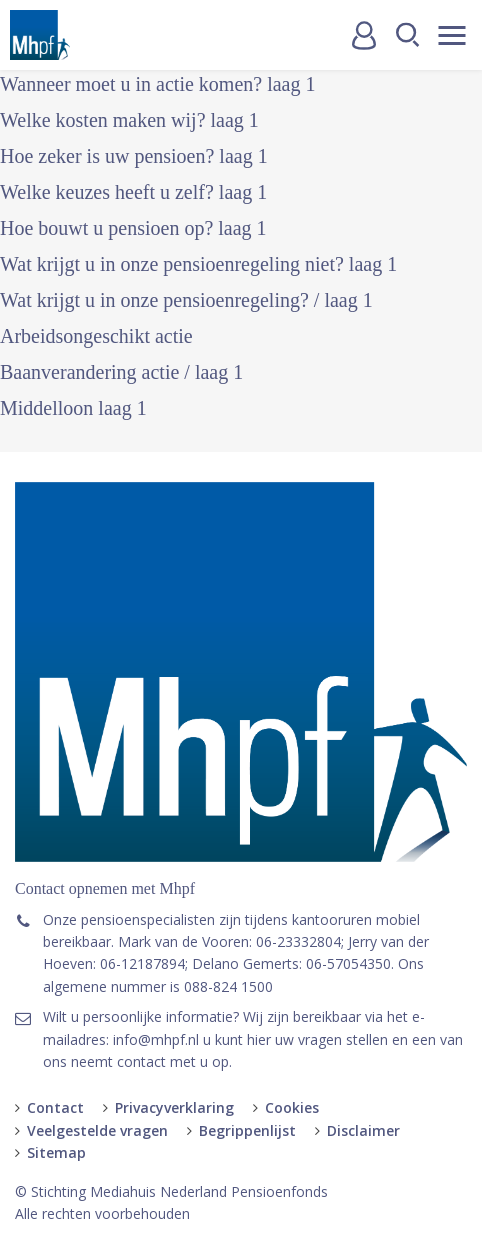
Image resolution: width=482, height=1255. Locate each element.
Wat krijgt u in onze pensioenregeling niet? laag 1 (198, 264)
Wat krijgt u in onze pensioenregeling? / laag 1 (186, 300)
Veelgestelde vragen (97, 1130)
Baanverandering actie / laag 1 (121, 372)
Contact (55, 1107)
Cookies (292, 1107)
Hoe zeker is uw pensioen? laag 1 (134, 156)
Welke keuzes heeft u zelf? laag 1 (133, 192)
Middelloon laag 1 (73, 408)
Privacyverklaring (174, 1107)
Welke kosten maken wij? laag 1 (129, 120)
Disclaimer (363, 1130)
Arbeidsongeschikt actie (96, 336)
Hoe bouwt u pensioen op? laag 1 (133, 228)
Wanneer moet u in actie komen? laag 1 (157, 84)
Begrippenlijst (247, 1130)
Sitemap (56, 1152)
